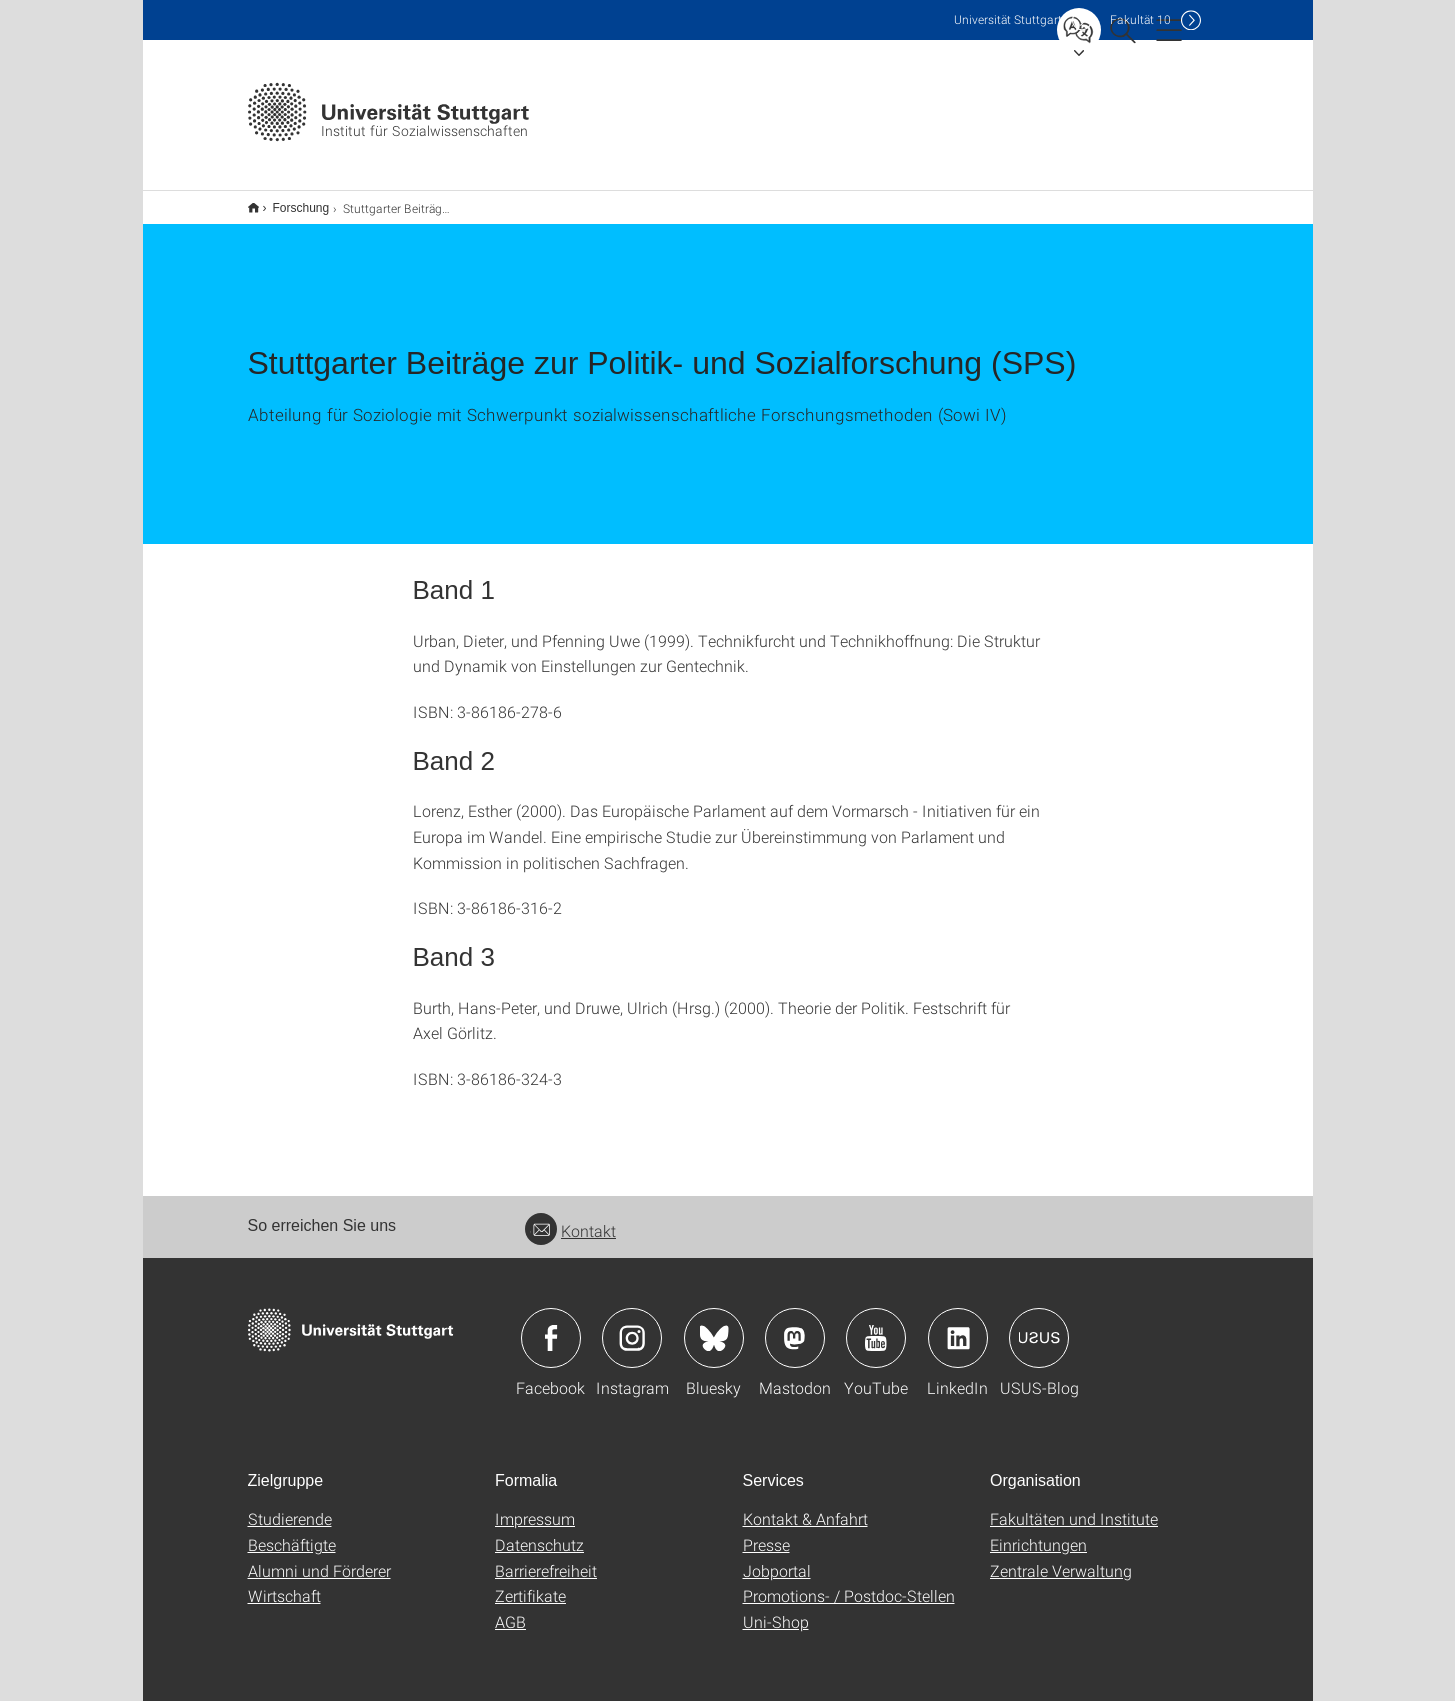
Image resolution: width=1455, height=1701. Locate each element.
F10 (1140, 19)
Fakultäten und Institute (1074, 1505)
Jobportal (777, 1557)
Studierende (290, 1505)
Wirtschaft (284, 1582)
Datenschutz (539, 1531)
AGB (510, 1608)
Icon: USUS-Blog (1039, 1325)
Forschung (290, 201)
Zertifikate (530, 1582)
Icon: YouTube (876, 1325)
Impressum (535, 1505)
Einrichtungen (1038, 1531)
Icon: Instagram (632, 1325)
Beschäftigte (292, 1531)
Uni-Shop (776, 1608)
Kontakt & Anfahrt (805, 1505)
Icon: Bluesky (714, 1325)
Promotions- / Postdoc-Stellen (849, 1582)
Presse (766, 1531)
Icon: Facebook (551, 1325)
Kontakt (570, 1217)
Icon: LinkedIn (958, 1325)
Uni (1008, 19)
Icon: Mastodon (795, 1325)
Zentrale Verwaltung (1061, 1557)
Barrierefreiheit (546, 1557)
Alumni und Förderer (319, 1557)
